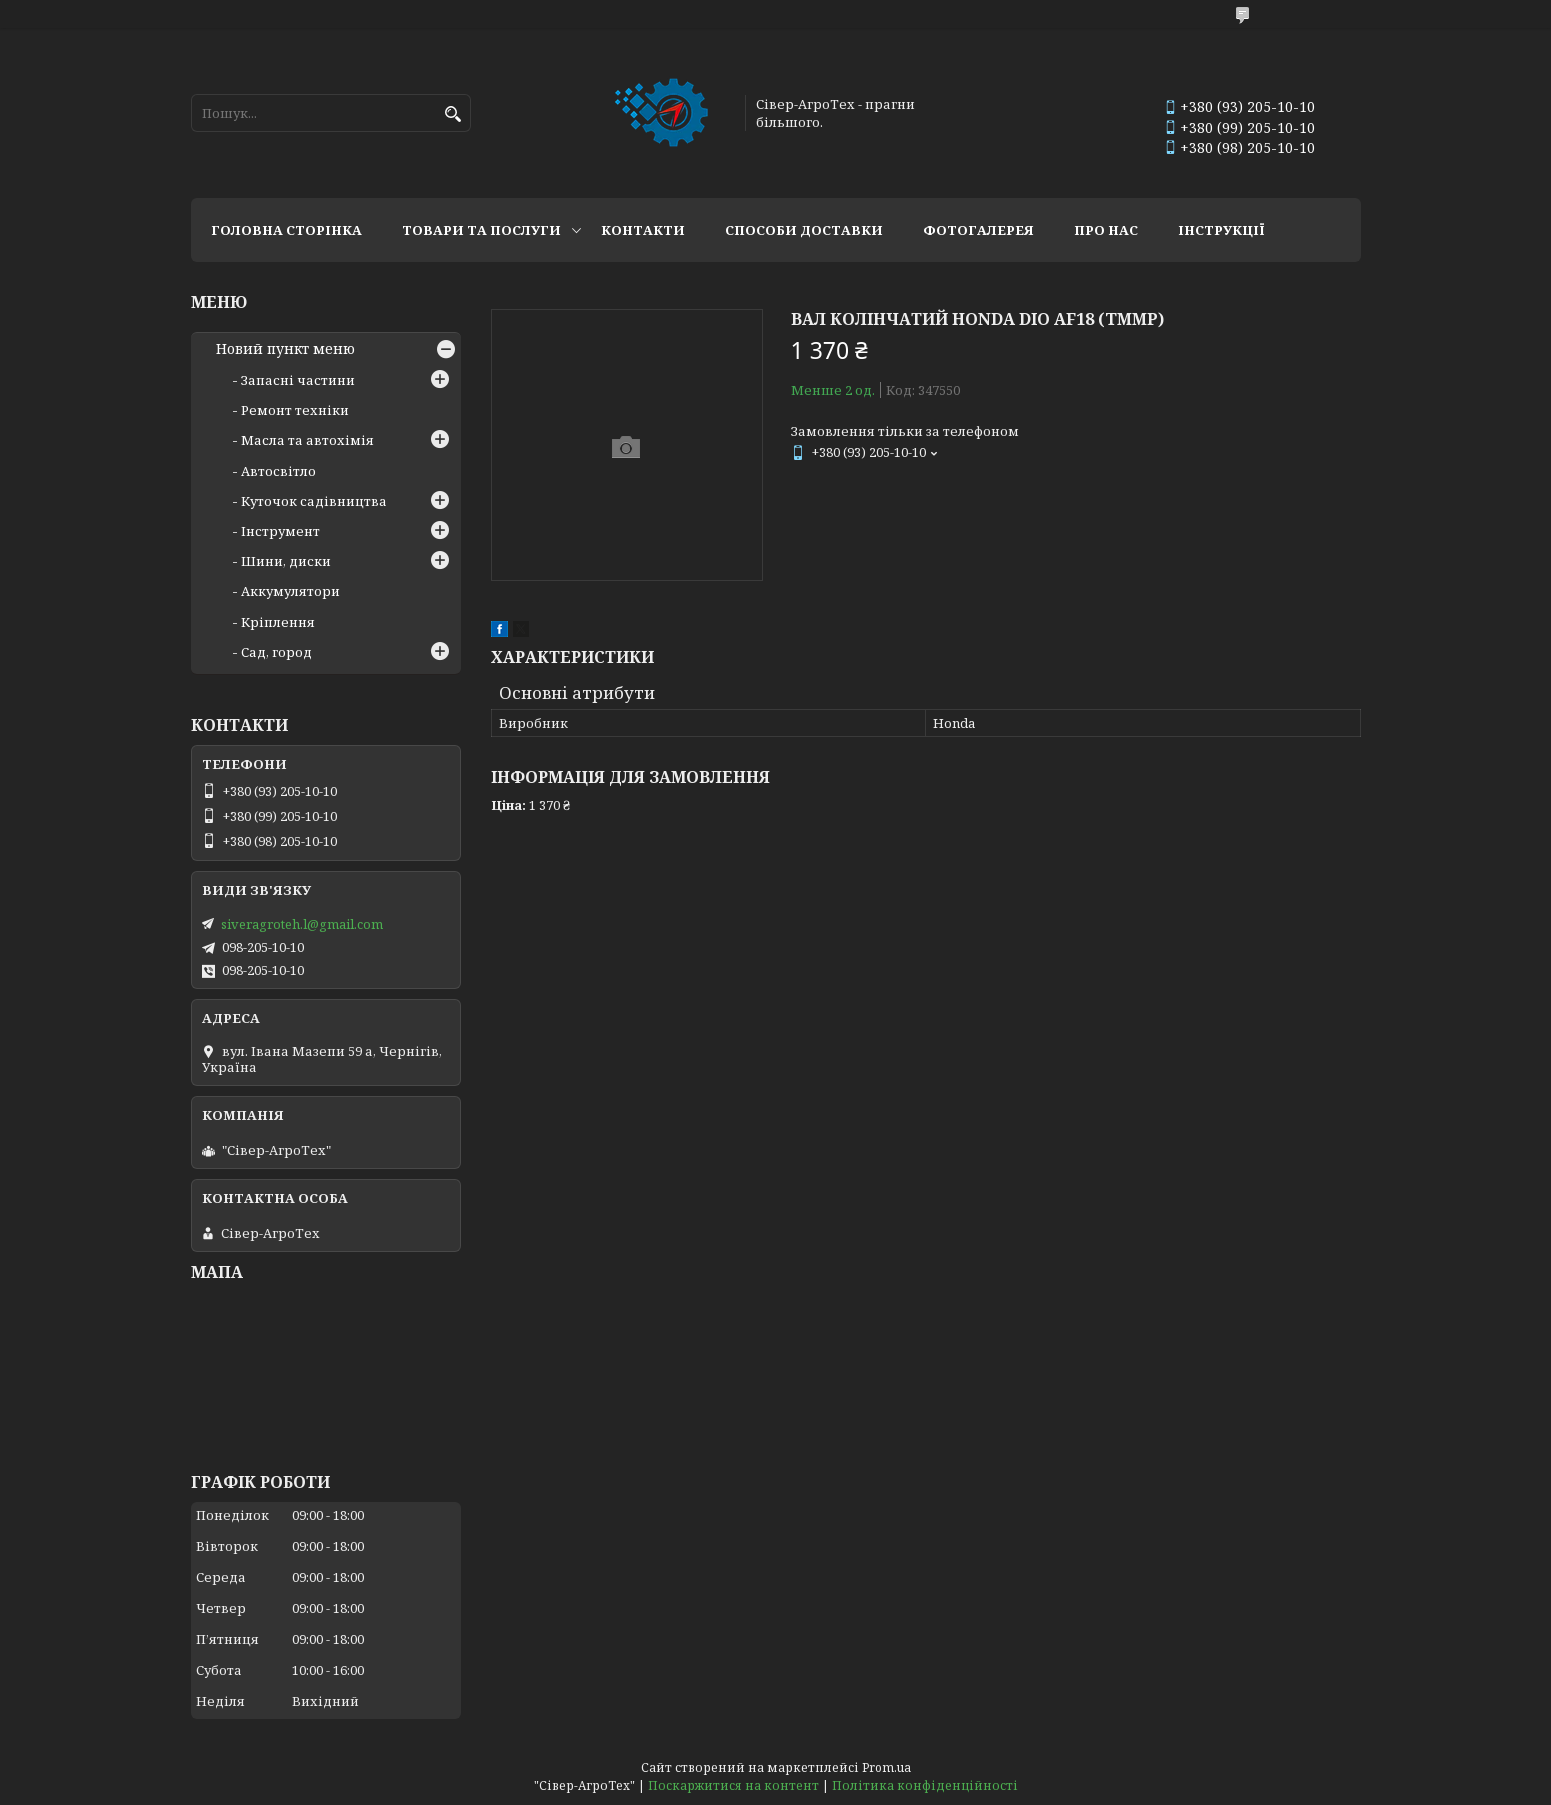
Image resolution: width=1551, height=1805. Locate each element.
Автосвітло (278, 471)
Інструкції (1221, 230)
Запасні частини (298, 380)
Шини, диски (286, 561)
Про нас (1106, 230)
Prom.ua (886, 1767)
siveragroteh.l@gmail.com (302, 924)
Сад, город (276, 652)
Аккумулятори (290, 591)
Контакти (643, 230)
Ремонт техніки (295, 410)
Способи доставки (804, 230)
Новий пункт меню (285, 349)
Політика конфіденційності (925, 1785)
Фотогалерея (978, 230)
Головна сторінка (286, 230)
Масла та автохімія (307, 440)
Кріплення (278, 622)
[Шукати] (453, 114)
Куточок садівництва (314, 501)
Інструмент (280, 531)
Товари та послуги (481, 230)
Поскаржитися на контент (733, 1785)
